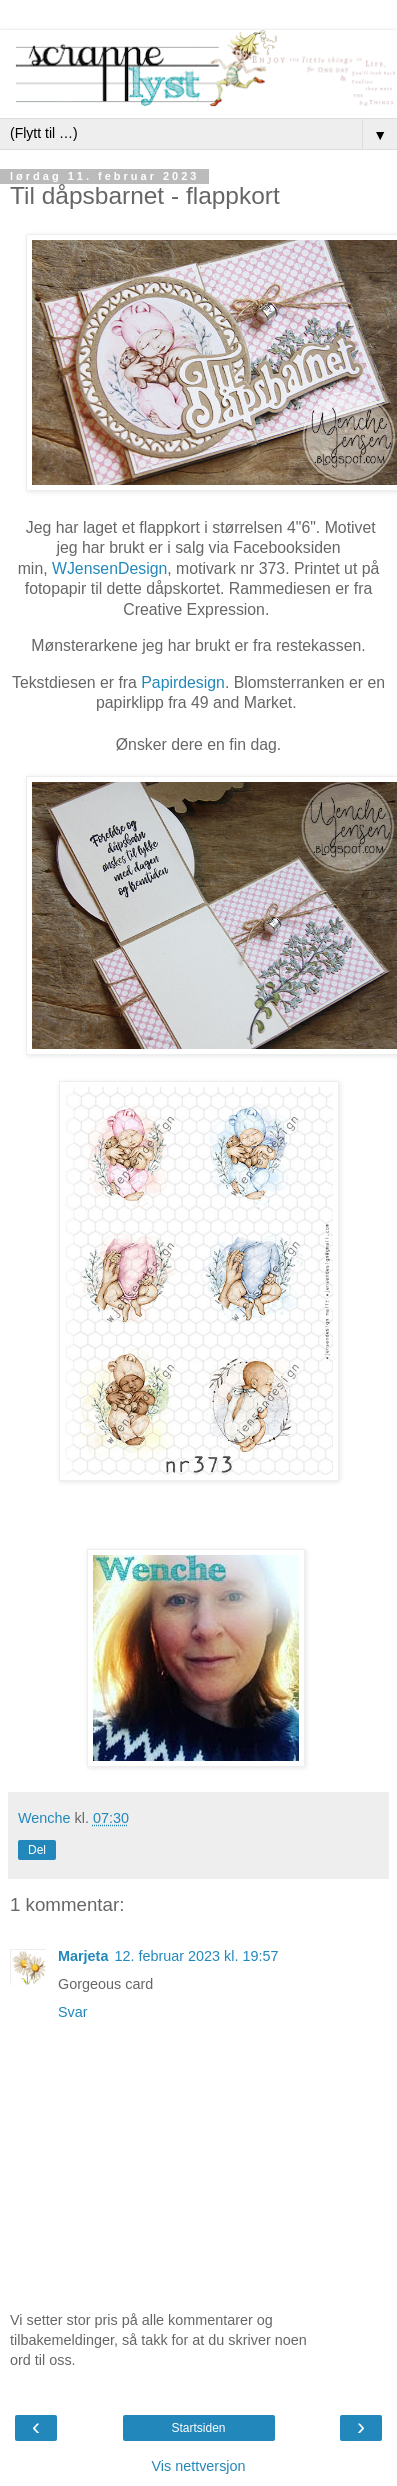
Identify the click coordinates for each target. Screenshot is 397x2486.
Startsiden (198, 2428)
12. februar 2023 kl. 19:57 (196, 1956)
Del (37, 1850)
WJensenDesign (109, 568)
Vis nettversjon (198, 2466)
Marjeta (83, 1956)
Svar (73, 2012)
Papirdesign (183, 682)
